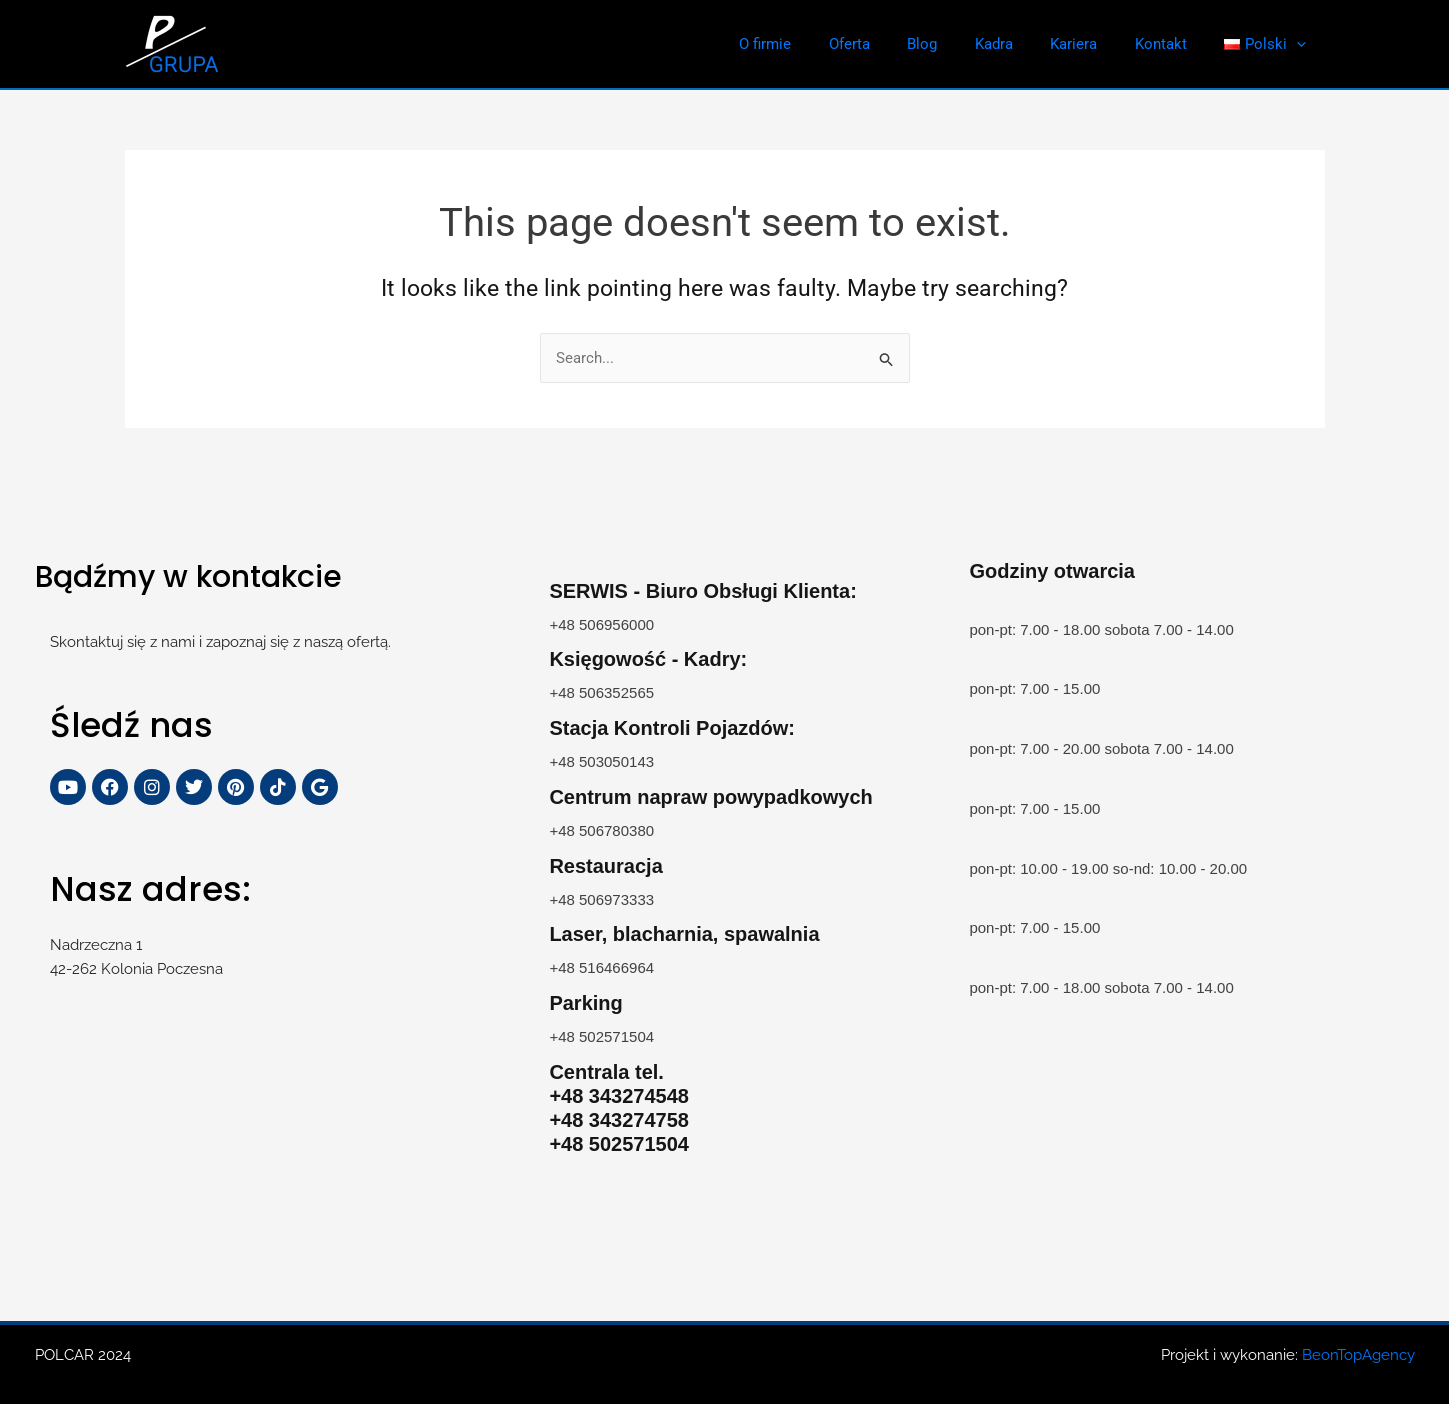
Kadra (1020, 44)
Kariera (1092, 44)
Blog (956, 44)
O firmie (814, 44)
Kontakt (1172, 44)
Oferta (890, 44)
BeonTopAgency (1358, 1355)
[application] (1300, 44)
